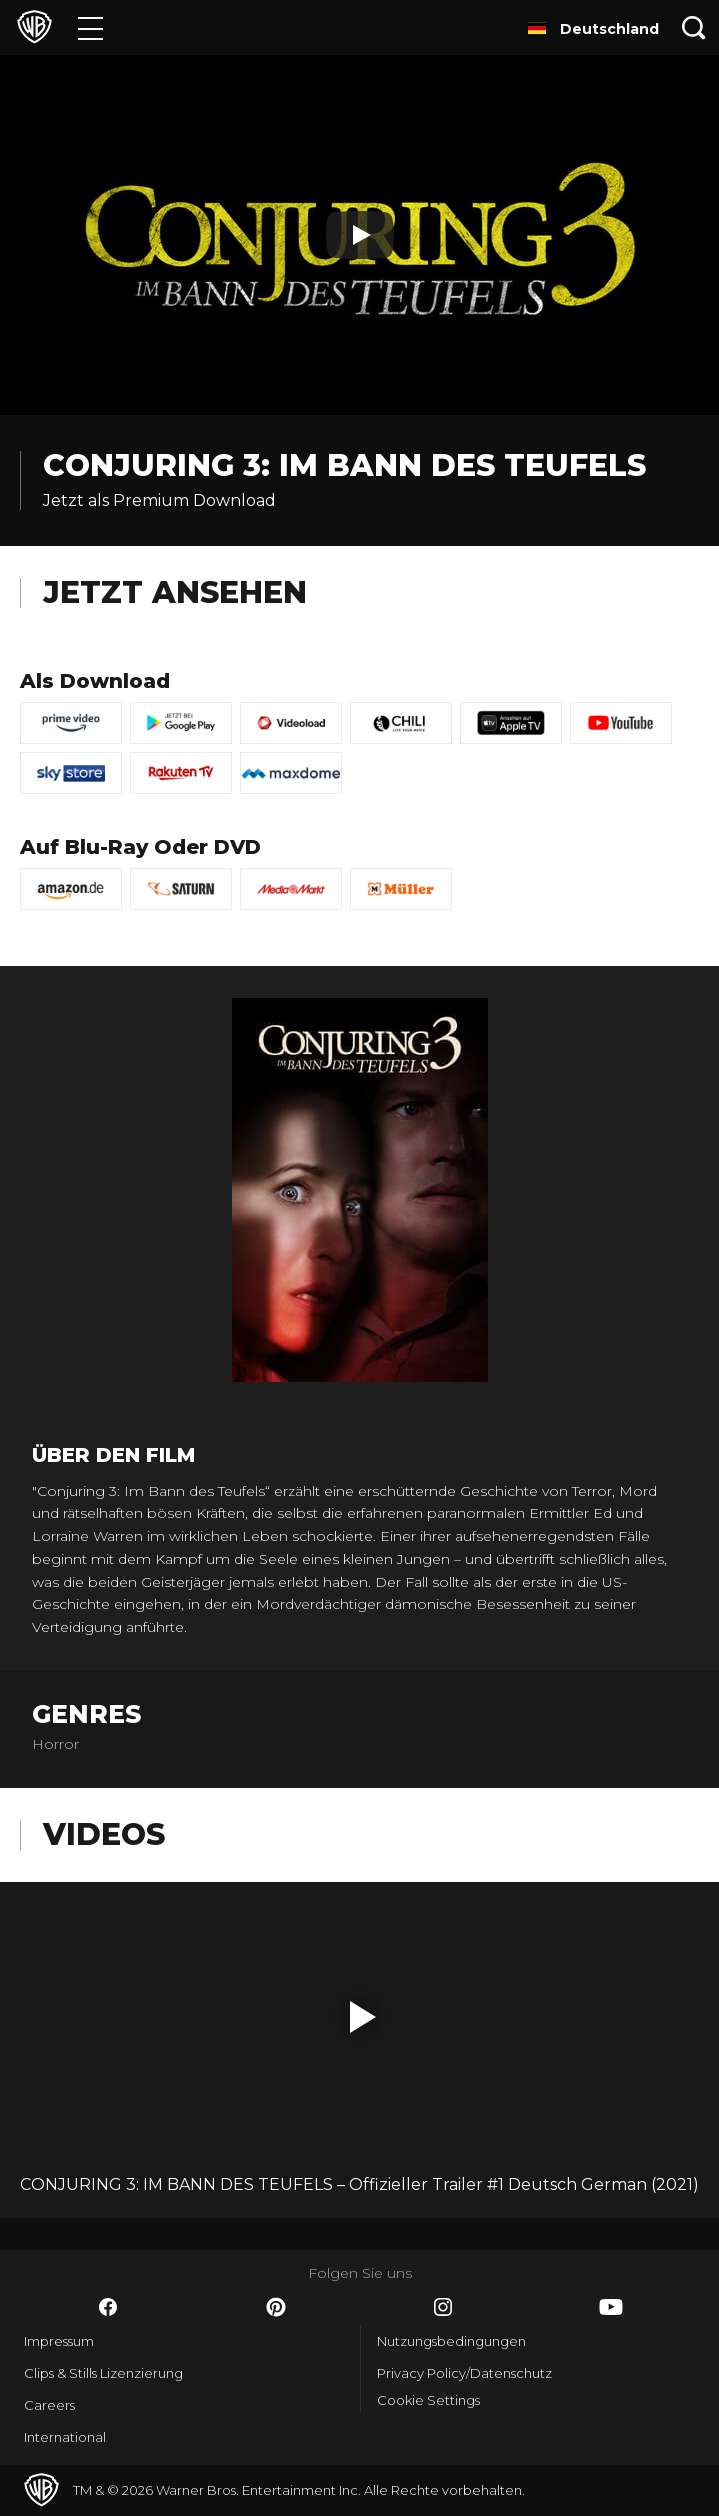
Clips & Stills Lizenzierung (103, 2373)
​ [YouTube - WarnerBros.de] (611, 2307)
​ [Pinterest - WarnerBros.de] (276, 2307)
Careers (49, 2405)
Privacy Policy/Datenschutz (464, 2373)
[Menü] (90, 27)
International (65, 2437)
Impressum (59, 2341)
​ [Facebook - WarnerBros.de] (108, 2307)
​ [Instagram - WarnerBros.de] (443, 2307)
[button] (363, 2017)
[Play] (360, 235)
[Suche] (694, 27)
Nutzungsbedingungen (451, 2341)
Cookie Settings (428, 2400)
